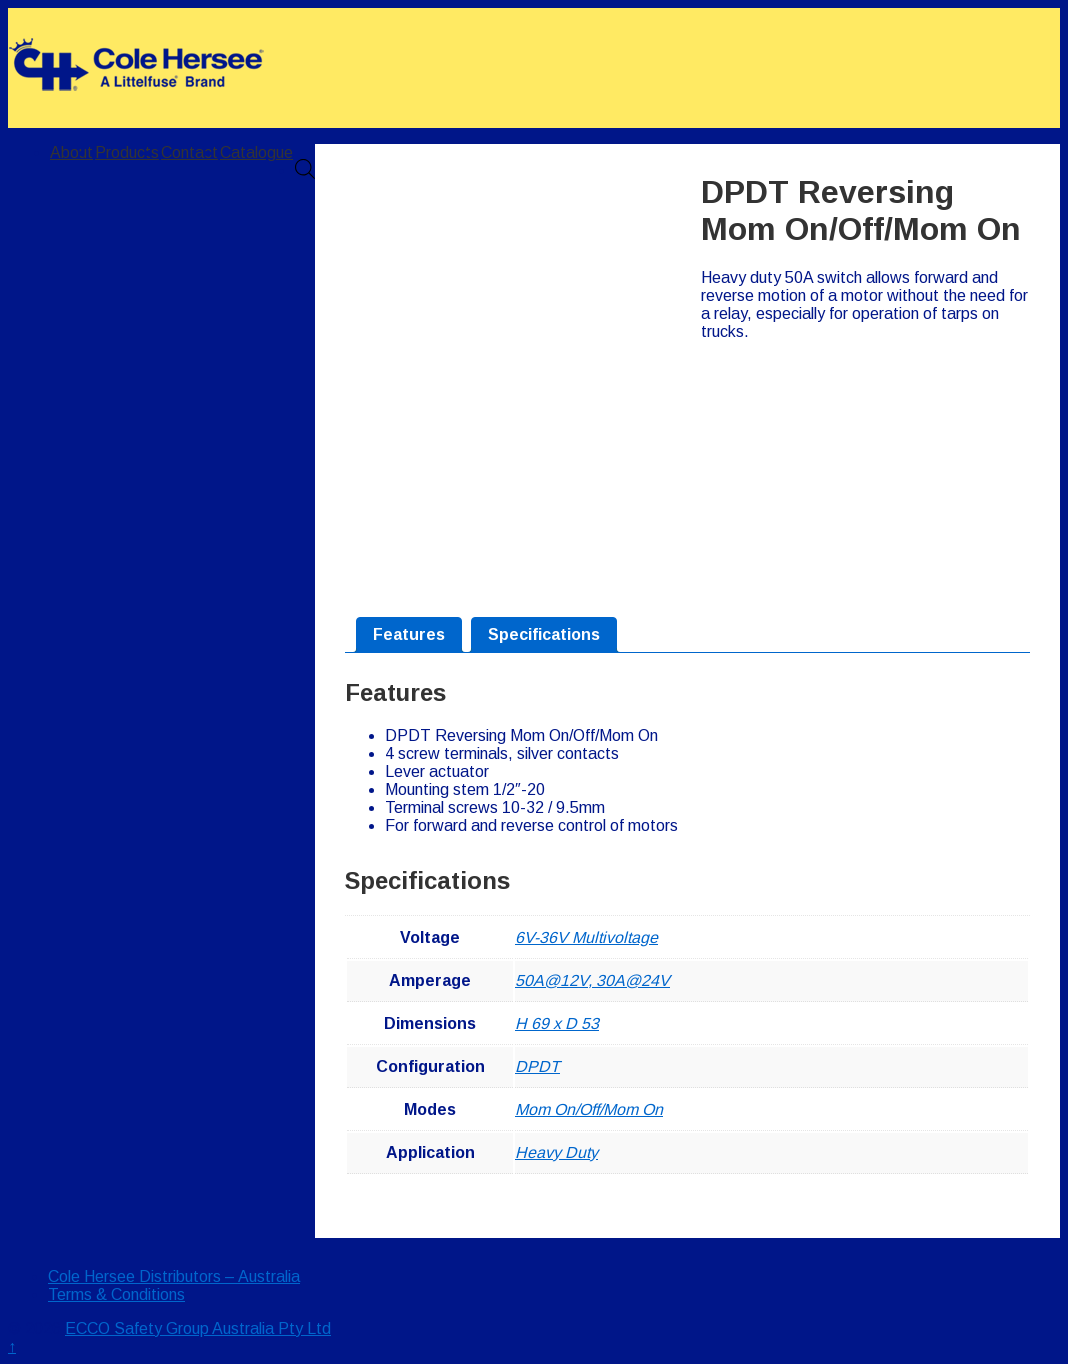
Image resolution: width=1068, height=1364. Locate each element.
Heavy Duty (556, 1152)
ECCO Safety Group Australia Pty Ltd (198, 1328)
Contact (189, 152)
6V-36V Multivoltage (586, 937)
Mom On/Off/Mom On (589, 1109)
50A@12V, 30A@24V (592, 980)
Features (409, 634)
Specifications (544, 634)
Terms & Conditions (116, 1294)
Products (127, 152)
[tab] (409, 635)
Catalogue (256, 152)
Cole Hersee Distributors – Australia (174, 1276)
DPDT (537, 1066)
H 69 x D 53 (557, 1023)
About (71, 152)
